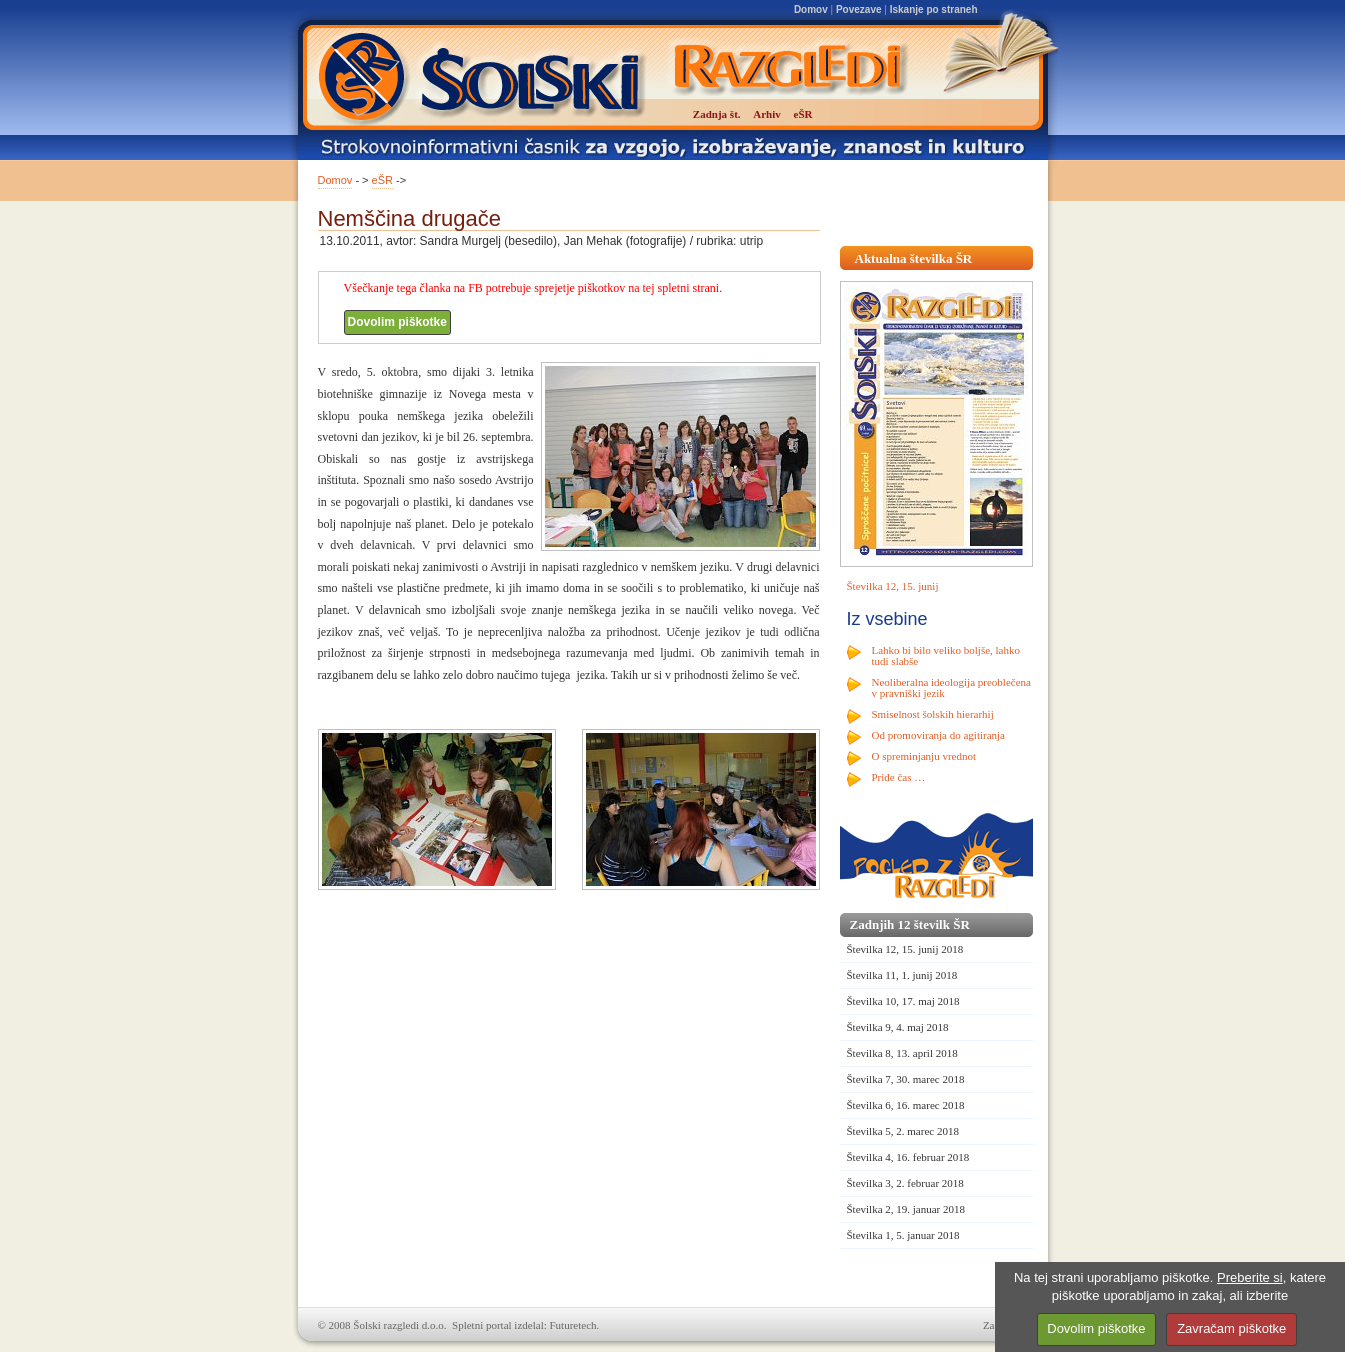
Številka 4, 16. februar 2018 (908, 1157)
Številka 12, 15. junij (893, 586)
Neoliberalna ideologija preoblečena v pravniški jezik (951, 687)
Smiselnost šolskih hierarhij (933, 714)
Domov (811, 9)
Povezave (859, 9)
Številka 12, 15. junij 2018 (905, 949)
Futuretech (573, 1325)
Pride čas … (899, 777)
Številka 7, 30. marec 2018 (906, 1079)
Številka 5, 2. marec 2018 (903, 1131)
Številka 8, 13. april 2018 (902, 1053)
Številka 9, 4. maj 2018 (898, 1027)
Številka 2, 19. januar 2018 (906, 1209)
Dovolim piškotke (397, 322)
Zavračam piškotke (1231, 1328)
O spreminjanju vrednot (924, 756)
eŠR (382, 180)
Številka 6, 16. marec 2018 (906, 1105)
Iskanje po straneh (934, 9)
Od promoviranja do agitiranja (939, 735)
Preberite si (1250, 1277)
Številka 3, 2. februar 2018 (905, 1183)
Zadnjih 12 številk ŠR (910, 924)
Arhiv (767, 114)
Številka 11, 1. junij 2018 (902, 975)
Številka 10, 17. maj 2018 (903, 1001)
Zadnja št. (717, 114)
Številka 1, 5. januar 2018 (903, 1235)
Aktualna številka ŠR (914, 258)
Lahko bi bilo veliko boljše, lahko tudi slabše (946, 655)
